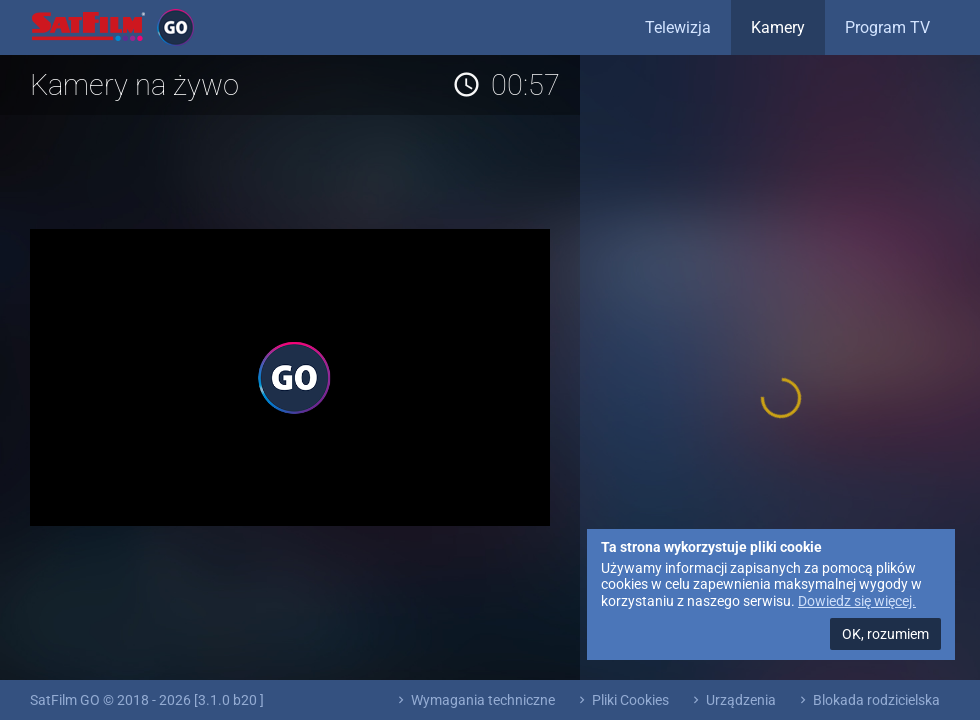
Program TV (887, 27)
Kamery (778, 27)
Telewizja (678, 27)
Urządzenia (732, 700)
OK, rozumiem (885, 634)
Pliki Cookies (622, 700)
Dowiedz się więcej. (857, 601)
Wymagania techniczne (474, 700)
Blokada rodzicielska (868, 700)
